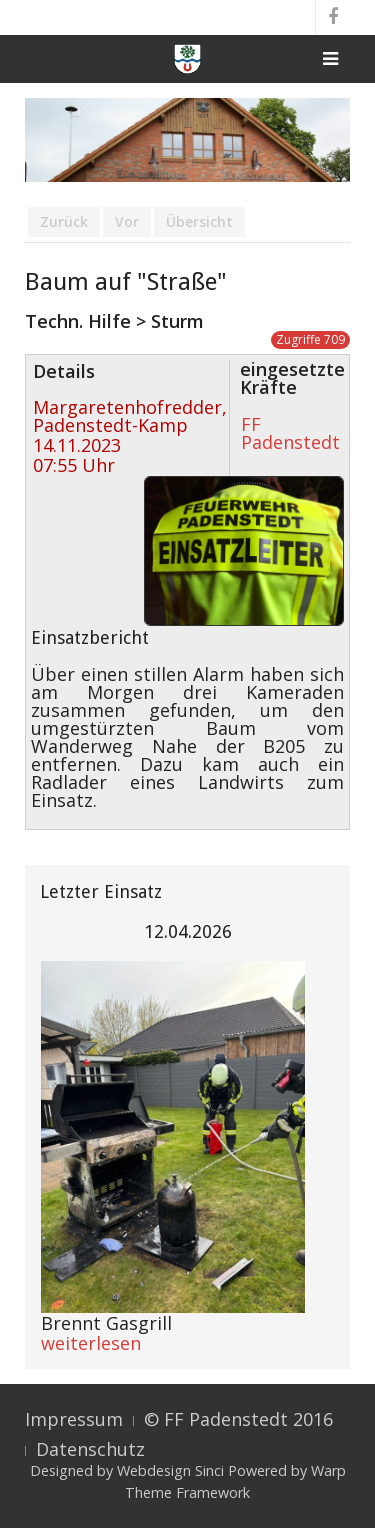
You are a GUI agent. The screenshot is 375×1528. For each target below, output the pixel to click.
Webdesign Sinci (170, 1470)
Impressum (74, 1419)
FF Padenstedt (290, 433)
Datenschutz (90, 1449)
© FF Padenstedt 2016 (238, 1419)
